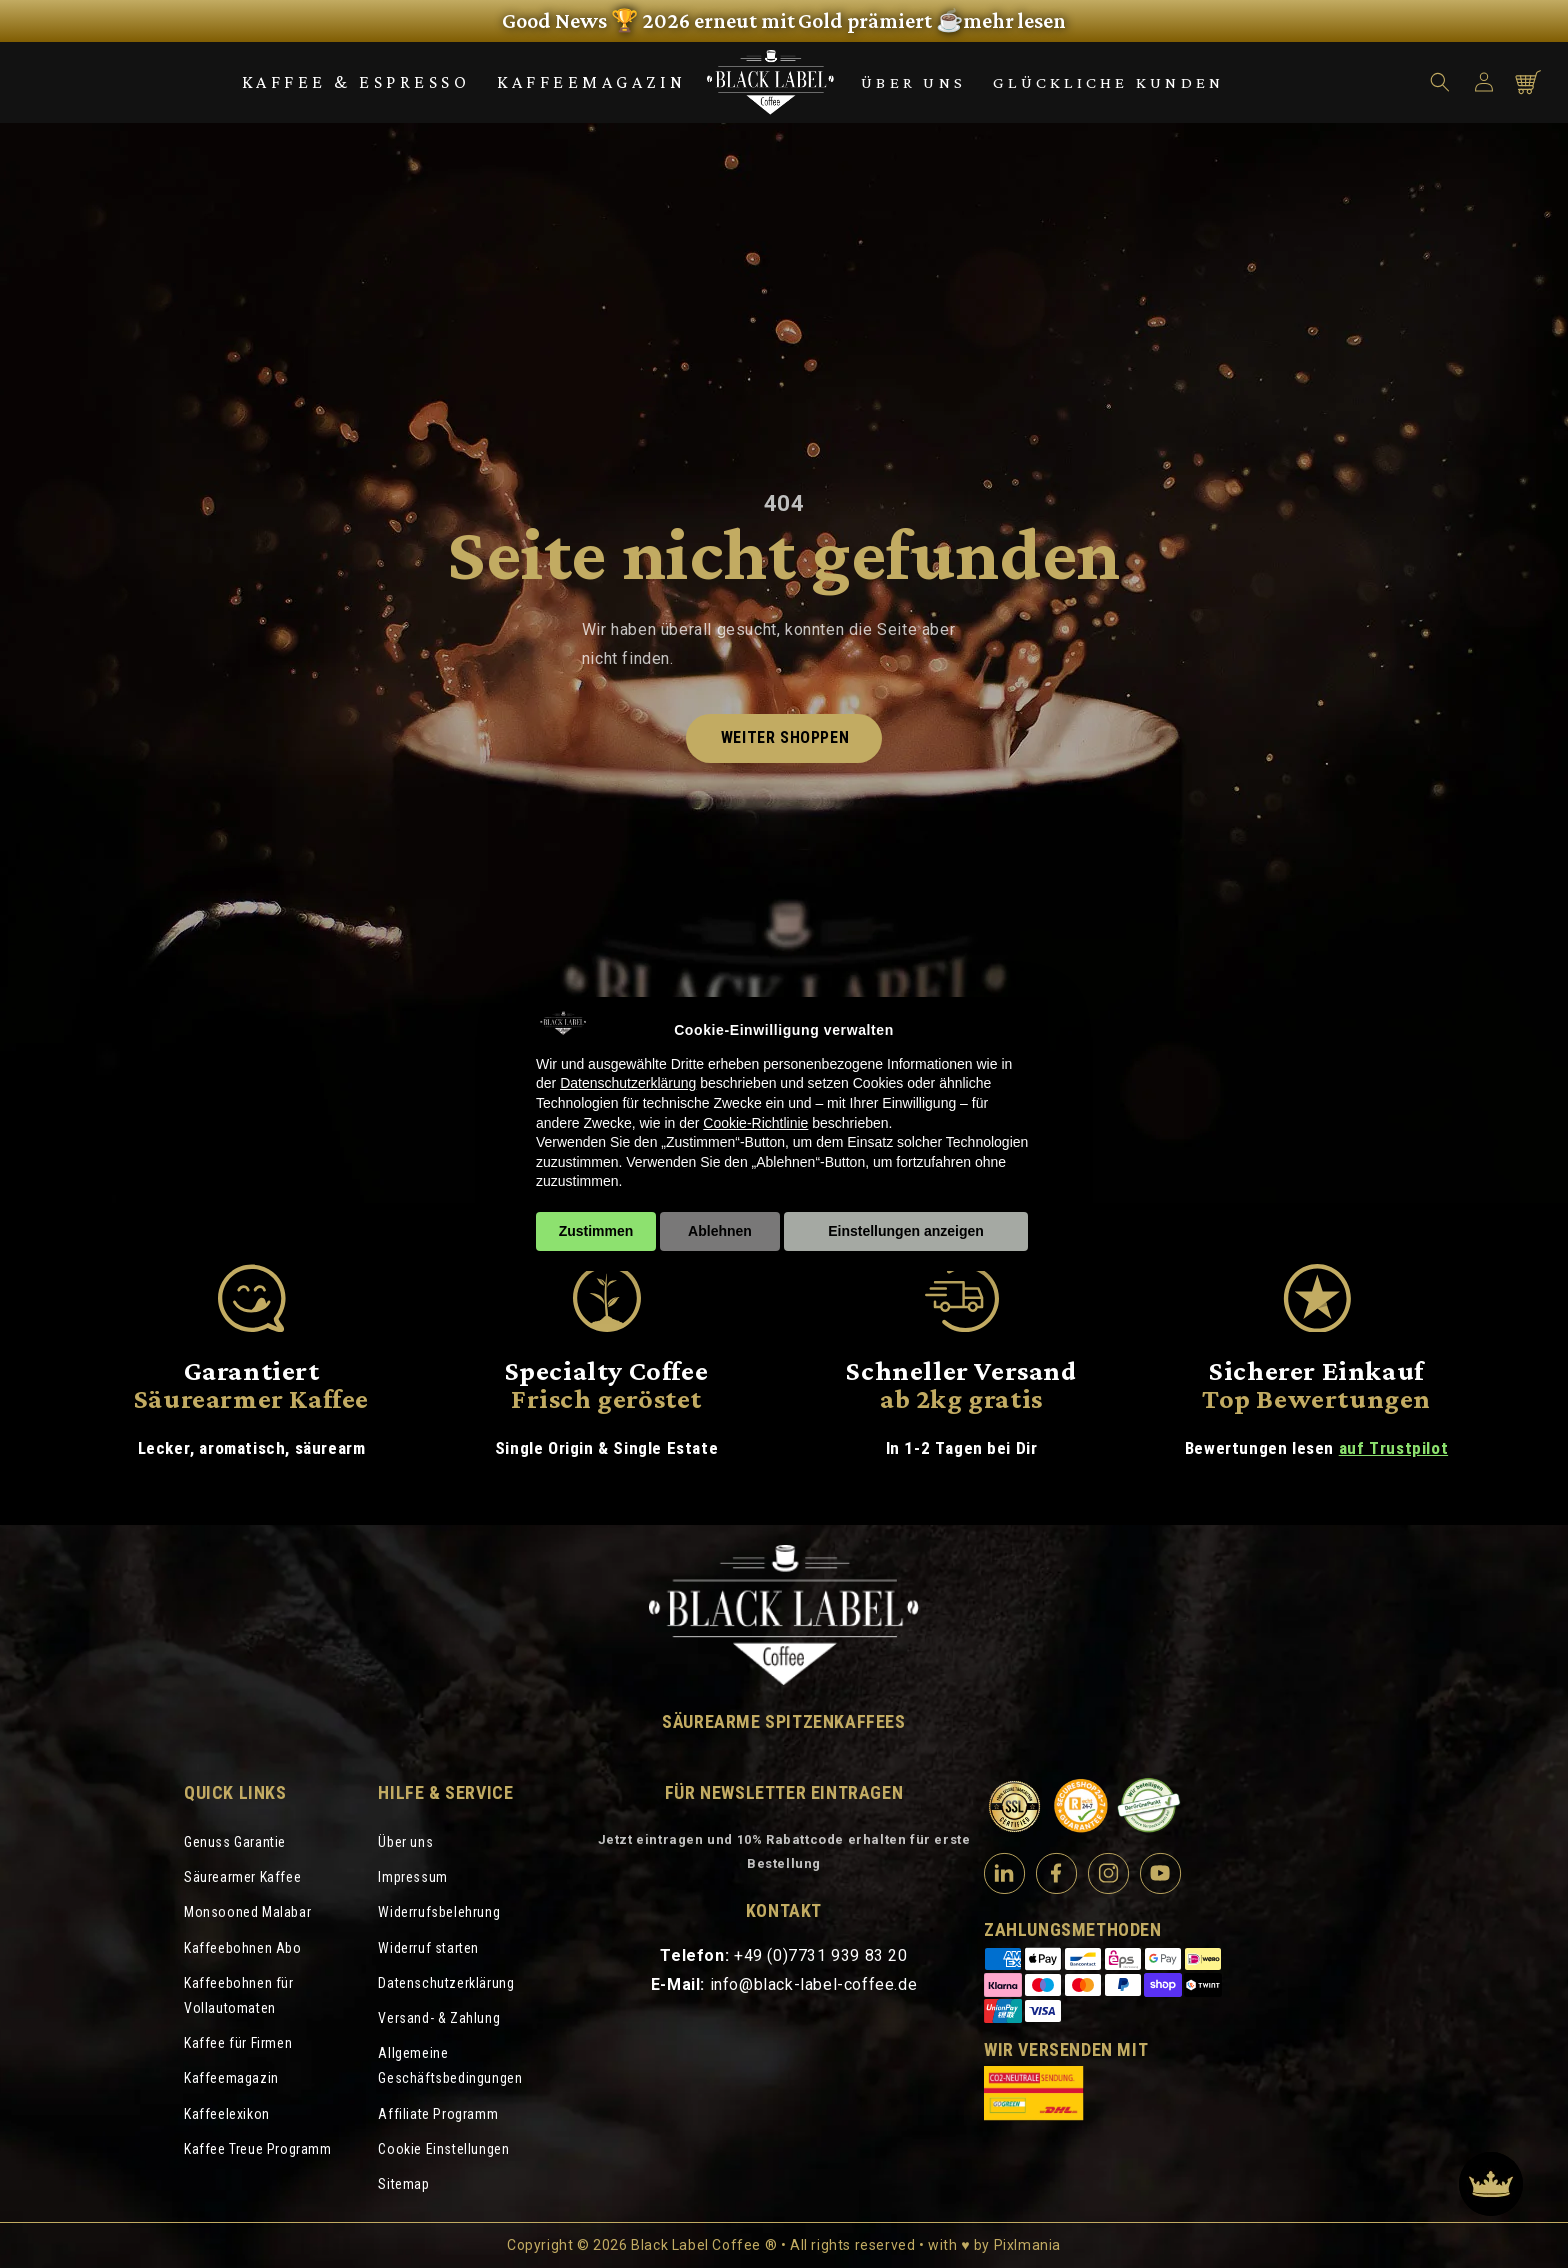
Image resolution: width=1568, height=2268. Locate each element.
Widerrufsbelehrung (439, 1912)
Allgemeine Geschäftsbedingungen (450, 2065)
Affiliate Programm (438, 2114)
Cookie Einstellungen (443, 2149)
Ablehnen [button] (720, 1231)
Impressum (412, 1877)
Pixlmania (1027, 2245)
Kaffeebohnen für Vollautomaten (239, 1995)
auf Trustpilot (1393, 1448)
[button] (1440, 82)
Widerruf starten (428, 1948)
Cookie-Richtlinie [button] (755, 1123)
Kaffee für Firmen (238, 2043)
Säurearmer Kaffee (242, 1877)
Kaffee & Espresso (356, 82)
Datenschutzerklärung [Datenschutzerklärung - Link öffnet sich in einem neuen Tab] (628, 1083)
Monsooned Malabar (247, 1912)
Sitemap (403, 2184)
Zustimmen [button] (596, 1231)
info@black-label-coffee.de (814, 1984)
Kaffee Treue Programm (258, 2149)
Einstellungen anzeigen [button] (906, 1231)
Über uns (913, 82)
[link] (784, 21)
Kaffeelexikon (227, 2114)
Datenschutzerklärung (446, 1983)
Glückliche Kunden (1108, 82)
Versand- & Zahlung (439, 2018)
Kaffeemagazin (592, 82)
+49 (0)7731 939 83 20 (821, 1955)
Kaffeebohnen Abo (243, 1948)
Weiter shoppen (785, 737)
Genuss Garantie (235, 1842)
